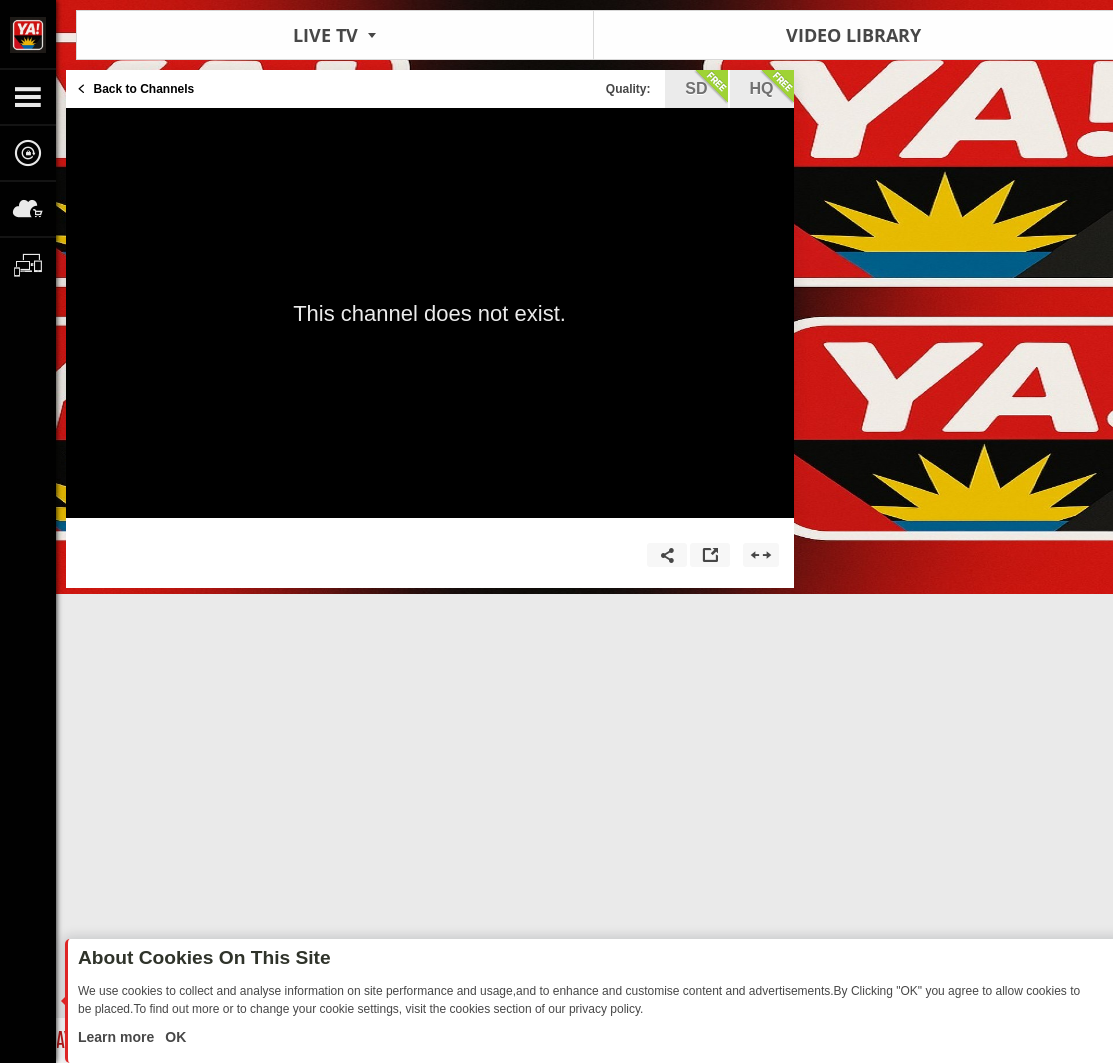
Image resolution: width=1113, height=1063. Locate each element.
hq (772, 87)
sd (706, 87)
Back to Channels (144, 89)
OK (173, 1037)
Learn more (118, 1037)
